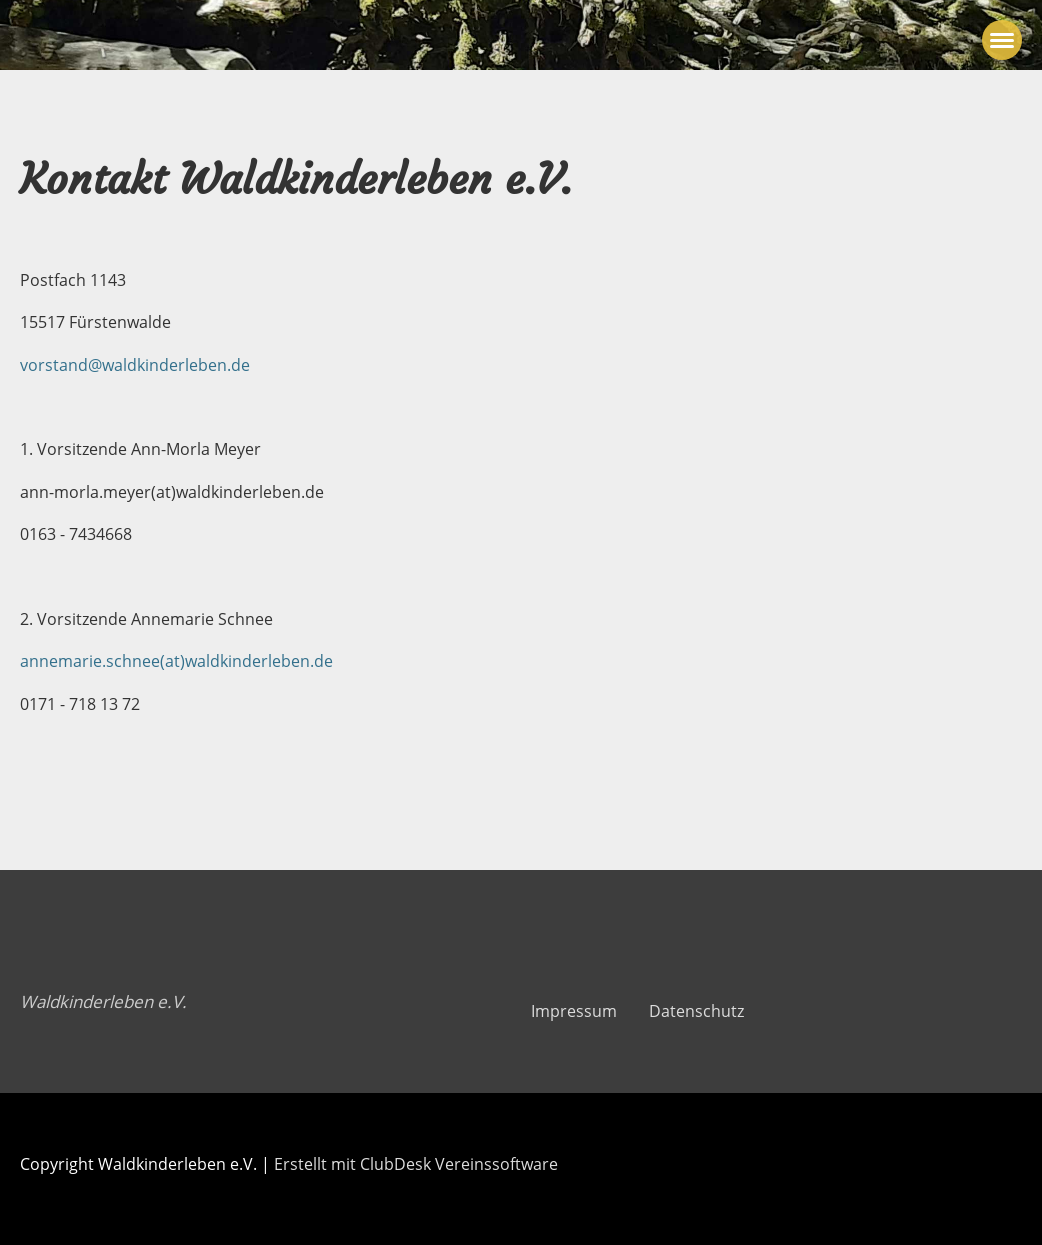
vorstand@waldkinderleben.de (135, 365)
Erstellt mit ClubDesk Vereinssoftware (416, 1164)
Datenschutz (696, 1011)
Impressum (574, 1011)
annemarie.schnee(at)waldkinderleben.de (176, 661)
